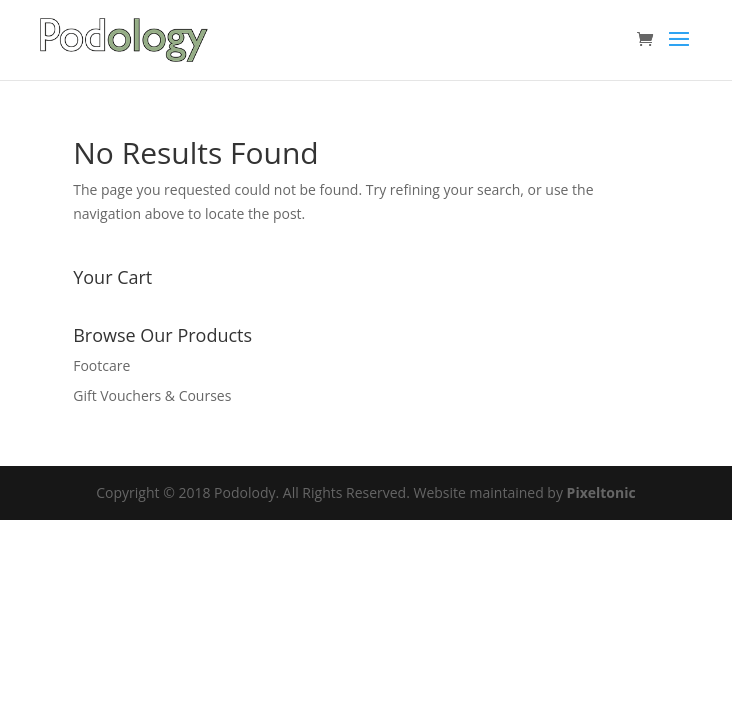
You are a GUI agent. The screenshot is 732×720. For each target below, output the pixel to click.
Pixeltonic (601, 492)
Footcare (101, 365)
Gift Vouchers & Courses (152, 395)
